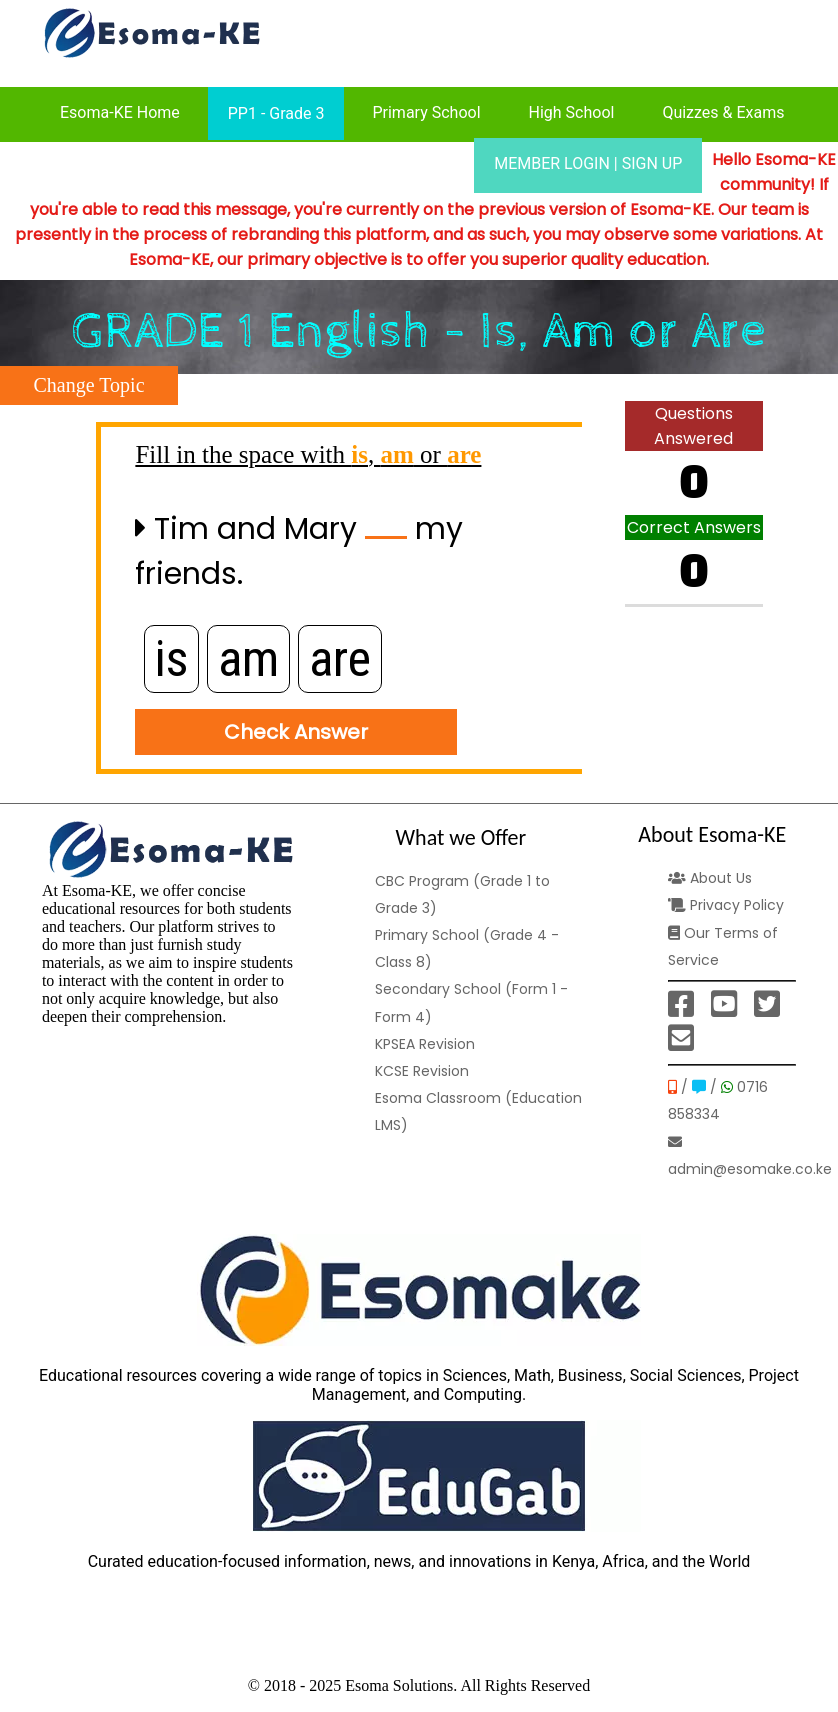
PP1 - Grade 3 (276, 113)
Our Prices (409, 163)
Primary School (426, 112)
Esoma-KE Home (120, 112)
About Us (710, 878)
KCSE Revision (422, 1071)
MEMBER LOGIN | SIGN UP (588, 163)
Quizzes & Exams (723, 112)
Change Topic (89, 385)
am (248, 659)
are (340, 659)
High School (572, 112)
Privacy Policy (726, 905)
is (171, 659)
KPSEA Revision (425, 1044)
